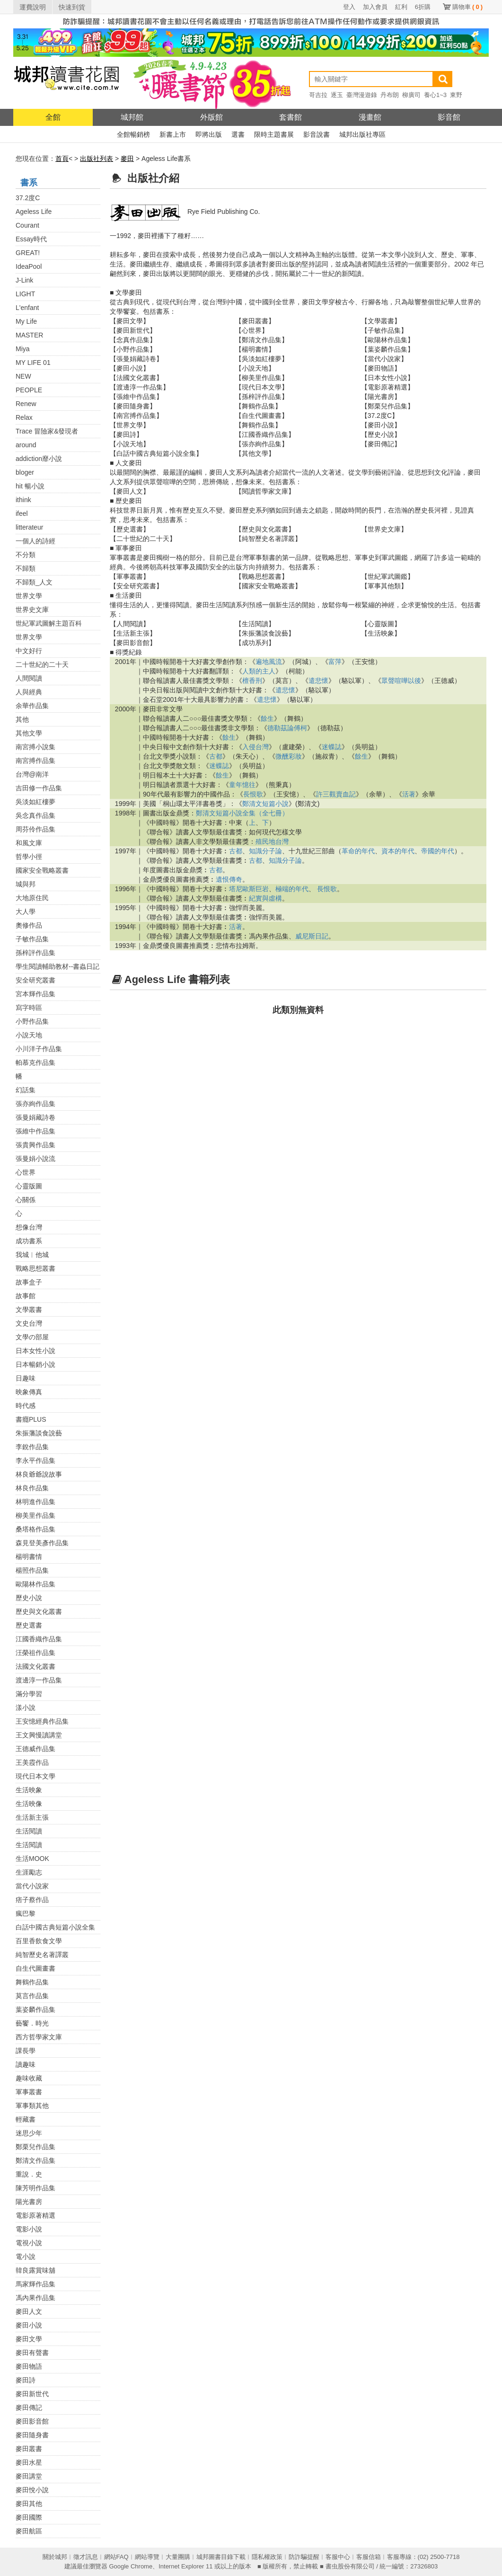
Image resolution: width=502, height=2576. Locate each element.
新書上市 (172, 134)
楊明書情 (29, 1556)
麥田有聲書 (32, 2352)
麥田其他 (29, 2503)
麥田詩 (25, 2380)
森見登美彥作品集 (42, 1543)
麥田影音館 (32, 2421)
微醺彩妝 (288, 756)
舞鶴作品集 (32, 1982)
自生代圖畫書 (35, 1968)
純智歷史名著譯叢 (42, 1954)
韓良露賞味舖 (35, 2270)
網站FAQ (116, 2556)
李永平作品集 (35, 1460)
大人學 (25, 911)
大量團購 (178, 2556)
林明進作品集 (35, 1501)
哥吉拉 (318, 95)
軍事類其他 (32, 2105)
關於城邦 (55, 2556)
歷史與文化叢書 (39, 1611)
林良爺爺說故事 (39, 1474)
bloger (25, 472)
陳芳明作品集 (35, 2188)
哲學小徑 (29, 856)
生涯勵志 (29, 1872)
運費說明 (32, 7)
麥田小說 (29, 2325)
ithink (23, 500)
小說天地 (29, 1035)
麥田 (127, 158)
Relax (24, 417)
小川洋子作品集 (39, 1049)
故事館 (25, 1296)
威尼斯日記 (311, 936)
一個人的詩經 (35, 541)
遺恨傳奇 (229, 879)
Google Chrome (130, 2566)
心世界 (25, 1172)
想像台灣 (29, 1227)
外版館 (211, 117)
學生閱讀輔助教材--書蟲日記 (57, 966)
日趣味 (25, 1378)
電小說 (25, 2256)
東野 (456, 95)
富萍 (335, 661)
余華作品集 (32, 705)
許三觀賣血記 (336, 794)
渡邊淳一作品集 (39, 1680)
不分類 (25, 554)
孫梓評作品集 (35, 952)
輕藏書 (25, 2119)
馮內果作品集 (35, 2298)
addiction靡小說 (39, 458)
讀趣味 (25, 2064)
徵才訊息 (85, 2556)
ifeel (22, 513)
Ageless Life (34, 211)
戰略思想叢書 (35, 1268)
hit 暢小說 (30, 486)
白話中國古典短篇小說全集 (55, 1927)
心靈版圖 (29, 1186)
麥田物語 (29, 2366)
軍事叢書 (29, 2092)
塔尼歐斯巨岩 (249, 889)
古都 (215, 756)
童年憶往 (242, 784)
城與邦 (25, 884)
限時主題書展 (274, 134)
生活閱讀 (29, 1831)
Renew (26, 403)
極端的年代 (291, 889)
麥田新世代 (32, 2394)
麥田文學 (29, 2339)
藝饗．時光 (32, 2023)
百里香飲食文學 (39, 1941)
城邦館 (132, 117)
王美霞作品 (32, 1762)
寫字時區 (29, 1007)
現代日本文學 (35, 1776)
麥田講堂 (29, 2476)
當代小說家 (32, 1886)
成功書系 (29, 1241)
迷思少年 (29, 2133)
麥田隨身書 (32, 2435)
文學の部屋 (32, 1337)
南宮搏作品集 (35, 760)
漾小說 (25, 1707)
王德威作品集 (35, 1749)
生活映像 (29, 1803)
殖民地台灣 (272, 841)
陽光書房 (29, 2201)
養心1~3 (435, 95)
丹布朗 (389, 95)
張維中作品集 (35, 1131)
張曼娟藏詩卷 (35, 1117)
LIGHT (25, 294)
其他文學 (29, 733)
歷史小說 (29, 1598)
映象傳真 (29, 1392)
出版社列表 (96, 158)
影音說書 (316, 134)
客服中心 (338, 2556)
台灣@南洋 (32, 774)
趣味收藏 (29, 2078)
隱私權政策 (267, 2556)
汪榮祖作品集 (35, 1652)
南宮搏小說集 (35, 747)
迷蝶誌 (332, 747)
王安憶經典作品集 (42, 1721)
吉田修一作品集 (39, 788)
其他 (22, 719)
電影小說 (29, 2229)
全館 (53, 117)
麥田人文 (29, 2311)
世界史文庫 (32, 609)
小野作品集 (32, 1021)
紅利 (401, 6)
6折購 (423, 6)
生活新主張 (32, 1817)
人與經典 (29, 692)
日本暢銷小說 (35, 1364)
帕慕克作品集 (35, 1062)
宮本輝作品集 (35, 994)
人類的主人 (258, 671)
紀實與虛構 (265, 898)
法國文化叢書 (35, 1666)
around (26, 445)
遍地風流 (268, 661)
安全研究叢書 (35, 980)
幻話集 (25, 1090)
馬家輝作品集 (35, 2284)
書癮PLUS (31, 1419)
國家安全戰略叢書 (42, 870)
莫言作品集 (32, 1996)
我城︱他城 (32, 1254)
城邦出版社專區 (362, 134)
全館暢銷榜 (133, 134)
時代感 (25, 1405)
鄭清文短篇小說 (265, 803)
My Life (26, 321)
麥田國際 (29, 2517)
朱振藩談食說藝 (39, 1433)
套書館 (290, 117)
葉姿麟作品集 (35, 2009)
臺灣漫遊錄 (361, 95)
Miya (23, 349)
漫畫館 (370, 117)
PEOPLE (29, 390)
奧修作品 (29, 925)
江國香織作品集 (39, 1639)
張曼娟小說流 (35, 1158)
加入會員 (375, 6)
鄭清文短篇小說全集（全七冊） (242, 813)
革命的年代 (358, 851)
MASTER (29, 335)
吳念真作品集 (35, 815)
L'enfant (27, 307)
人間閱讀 (29, 678)
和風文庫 (29, 843)
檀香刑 (252, 680)
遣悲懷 (318, 680)
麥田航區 (29, 2531)
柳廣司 (411, 95)
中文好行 (29, 651)
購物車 (467, 6)
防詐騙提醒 (304, 2556)
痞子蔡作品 (32, 1899)
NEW (23, 376)
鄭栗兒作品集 (35, 2147)
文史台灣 (29, 1323)
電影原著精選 (35, 2215)
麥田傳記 (29, 2407)
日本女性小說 (35, 1350)
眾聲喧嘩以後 (401, 680)
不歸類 (25, 568)
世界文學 (29, 596)
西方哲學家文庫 (39, 2037)
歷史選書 (29, 1625)
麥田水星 (29, 2462)
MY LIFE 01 (33, 362)
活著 (408, 794)
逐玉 (337, 95)
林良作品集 (32, 1488)
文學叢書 (29, 1309)
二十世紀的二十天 (42, 664)
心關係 (25, 1200)
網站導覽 (147, 2556)
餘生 (267, 718)
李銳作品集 (32, 1447)
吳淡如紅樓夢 (35, 802)
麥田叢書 (29, 2448)
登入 (349, 6)
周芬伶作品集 (35, 829)
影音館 (449, 117)
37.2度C (28, 198)
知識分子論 (265, 851)
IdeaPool (29, 266)
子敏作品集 (32, 939)
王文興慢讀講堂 (39, 1735)
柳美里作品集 (35, 1515)
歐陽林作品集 (35, 1584)
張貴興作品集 (35, 1145)
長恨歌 (253, 794)
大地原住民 (32, 898)
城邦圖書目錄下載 (221, 2556)
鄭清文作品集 (35, 2160)
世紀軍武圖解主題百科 (49, 623)
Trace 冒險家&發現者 (47, 431)
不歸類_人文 (34, 582)
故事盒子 (29, 1282)
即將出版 (208, 134)
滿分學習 (29, 1694)
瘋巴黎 (25, 1913)
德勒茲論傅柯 (287, 728)
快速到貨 (72, 7)
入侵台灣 (255, 747)
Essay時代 (31, 239)
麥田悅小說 (32, 2490)
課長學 (25, 2050)
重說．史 (29, 2174)
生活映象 (29, 1790)
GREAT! (28, 253)
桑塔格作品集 (35, 1529)
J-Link (24, 280)
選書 (238, 134)
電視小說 (29, 2243)
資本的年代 (397, 851)
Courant (27, 225)
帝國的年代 (437, 851)
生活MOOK (32, 1858)
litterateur (29, 527)
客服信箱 (368, 2556)
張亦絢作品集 (35, 1103)
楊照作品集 (32, 1570)
